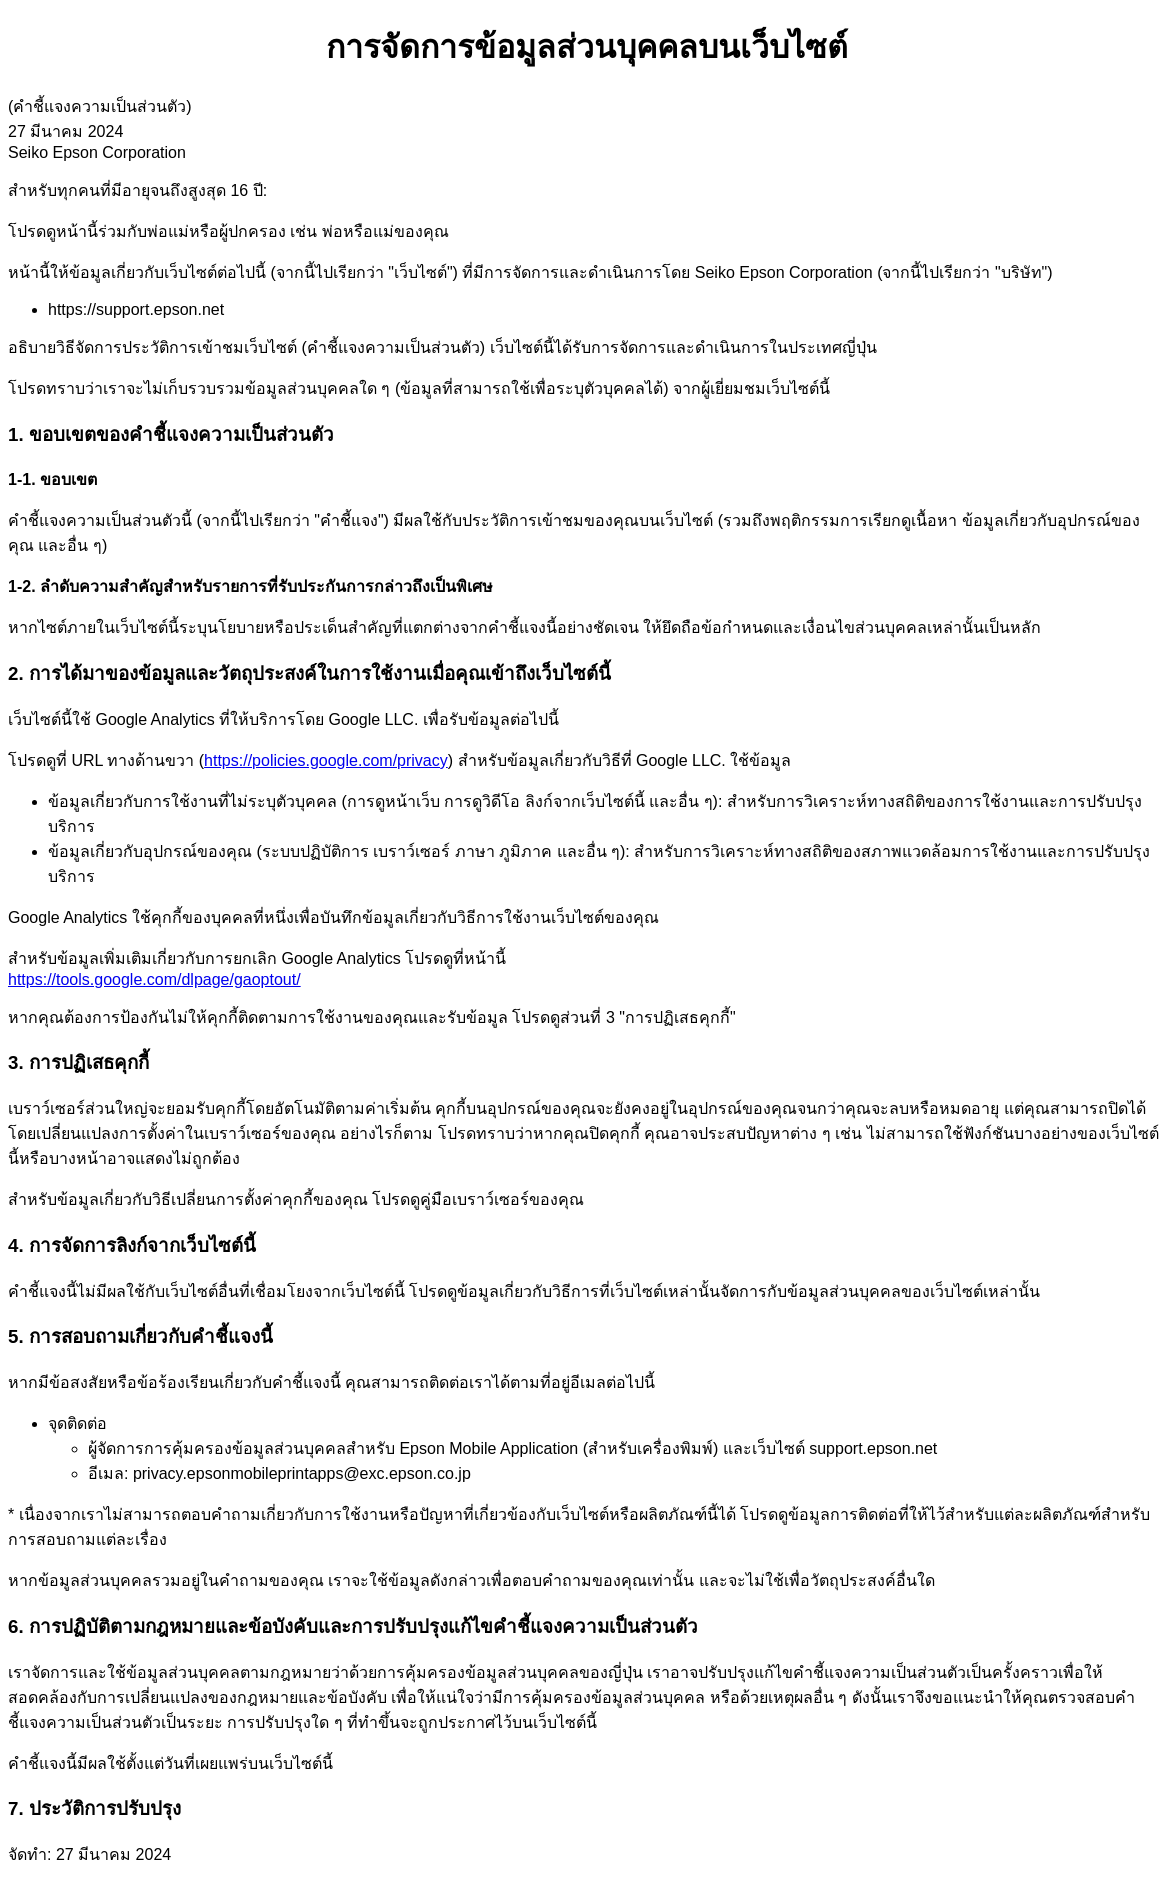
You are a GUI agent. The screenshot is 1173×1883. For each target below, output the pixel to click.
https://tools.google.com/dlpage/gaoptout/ (154, 979)
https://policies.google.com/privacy (326, 760)
